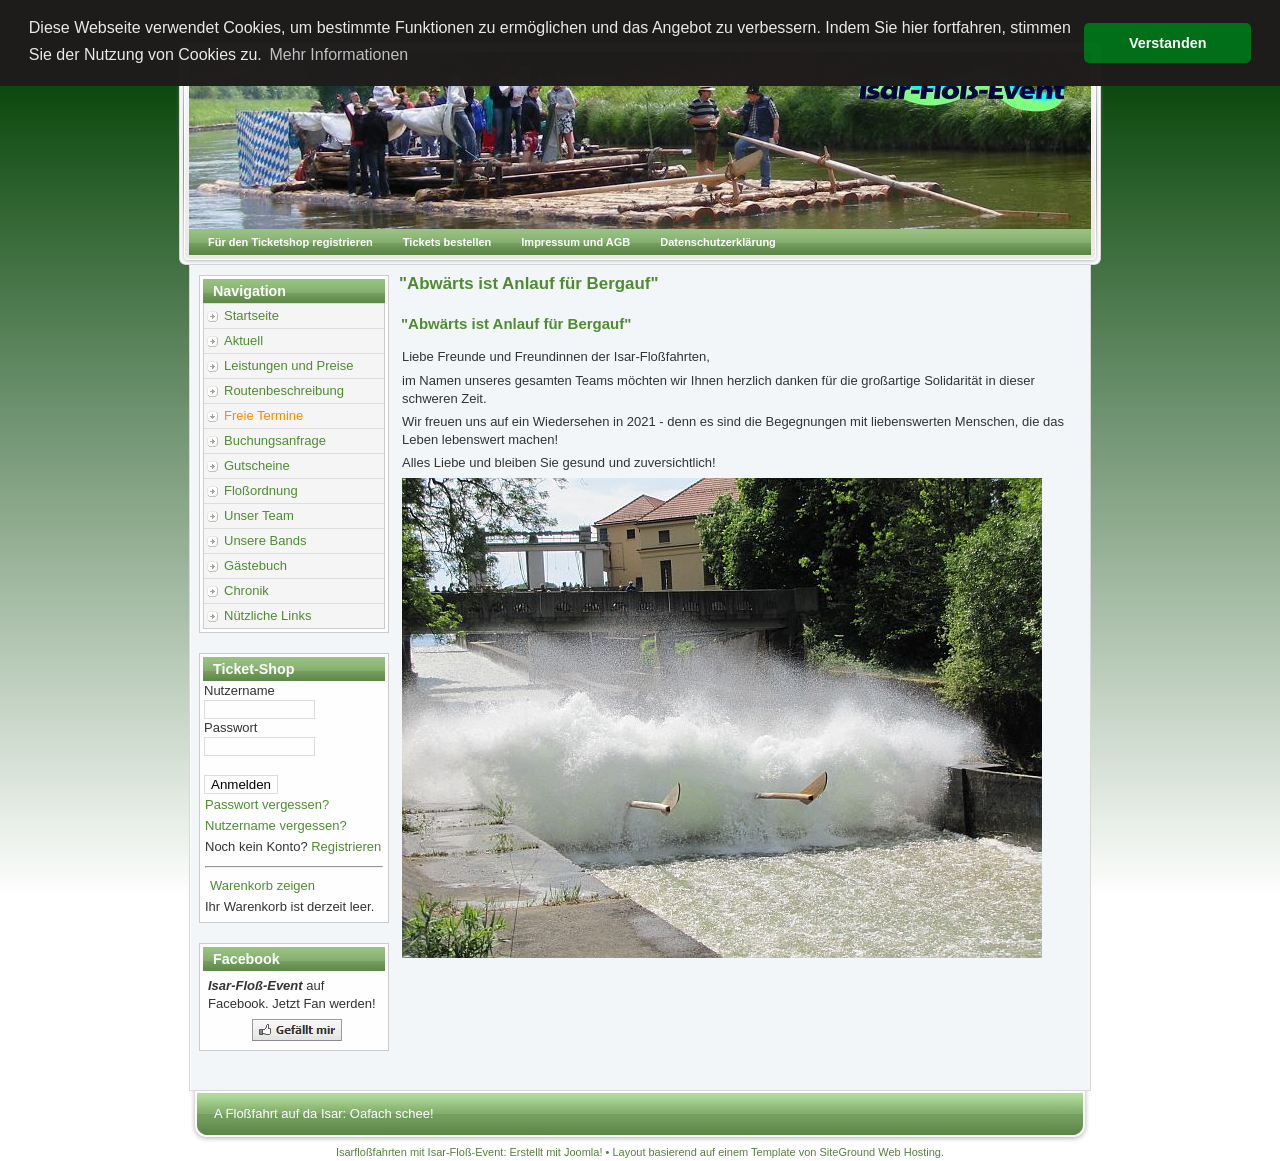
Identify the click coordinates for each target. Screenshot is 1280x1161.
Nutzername (239, 690)
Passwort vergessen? (267, 804)
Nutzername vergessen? (276, 825)
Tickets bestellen (447, 242)
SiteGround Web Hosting (880, 1152)
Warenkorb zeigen (262, 885)
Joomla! (583, 1152)
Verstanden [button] (1168, 43)
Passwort (230, 727)
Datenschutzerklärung (718, 242)
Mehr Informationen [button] (338, 54)
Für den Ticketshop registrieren (290, 242)
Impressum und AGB (575, 242)
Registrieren (346, 846)
